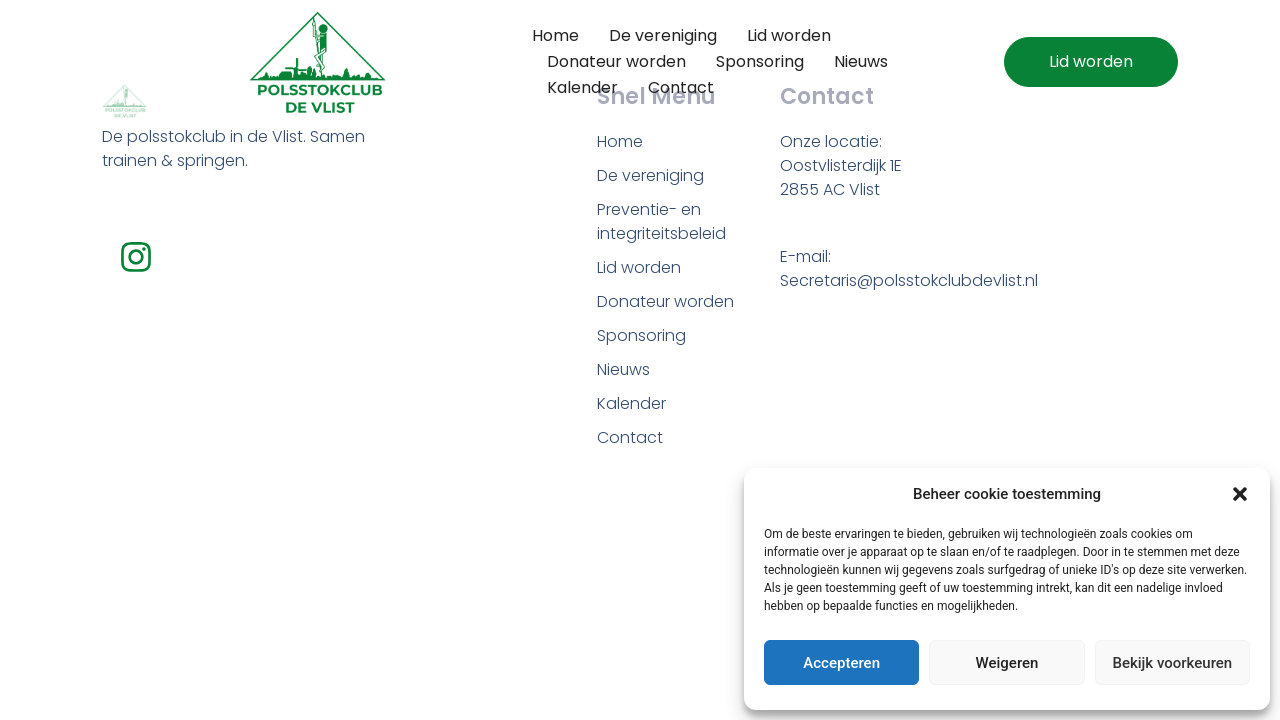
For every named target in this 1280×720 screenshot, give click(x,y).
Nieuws (861, 61)
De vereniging (663, 35)
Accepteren (841, 663)
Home (555, 35)
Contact (681, 87)
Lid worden (789, 35)
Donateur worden (616, 61)
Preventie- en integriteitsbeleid (661, 221)
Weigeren (1007, 663)
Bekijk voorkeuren (1172, 663)
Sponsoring (760, 61)
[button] (1240, 494)
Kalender (582, 87)
